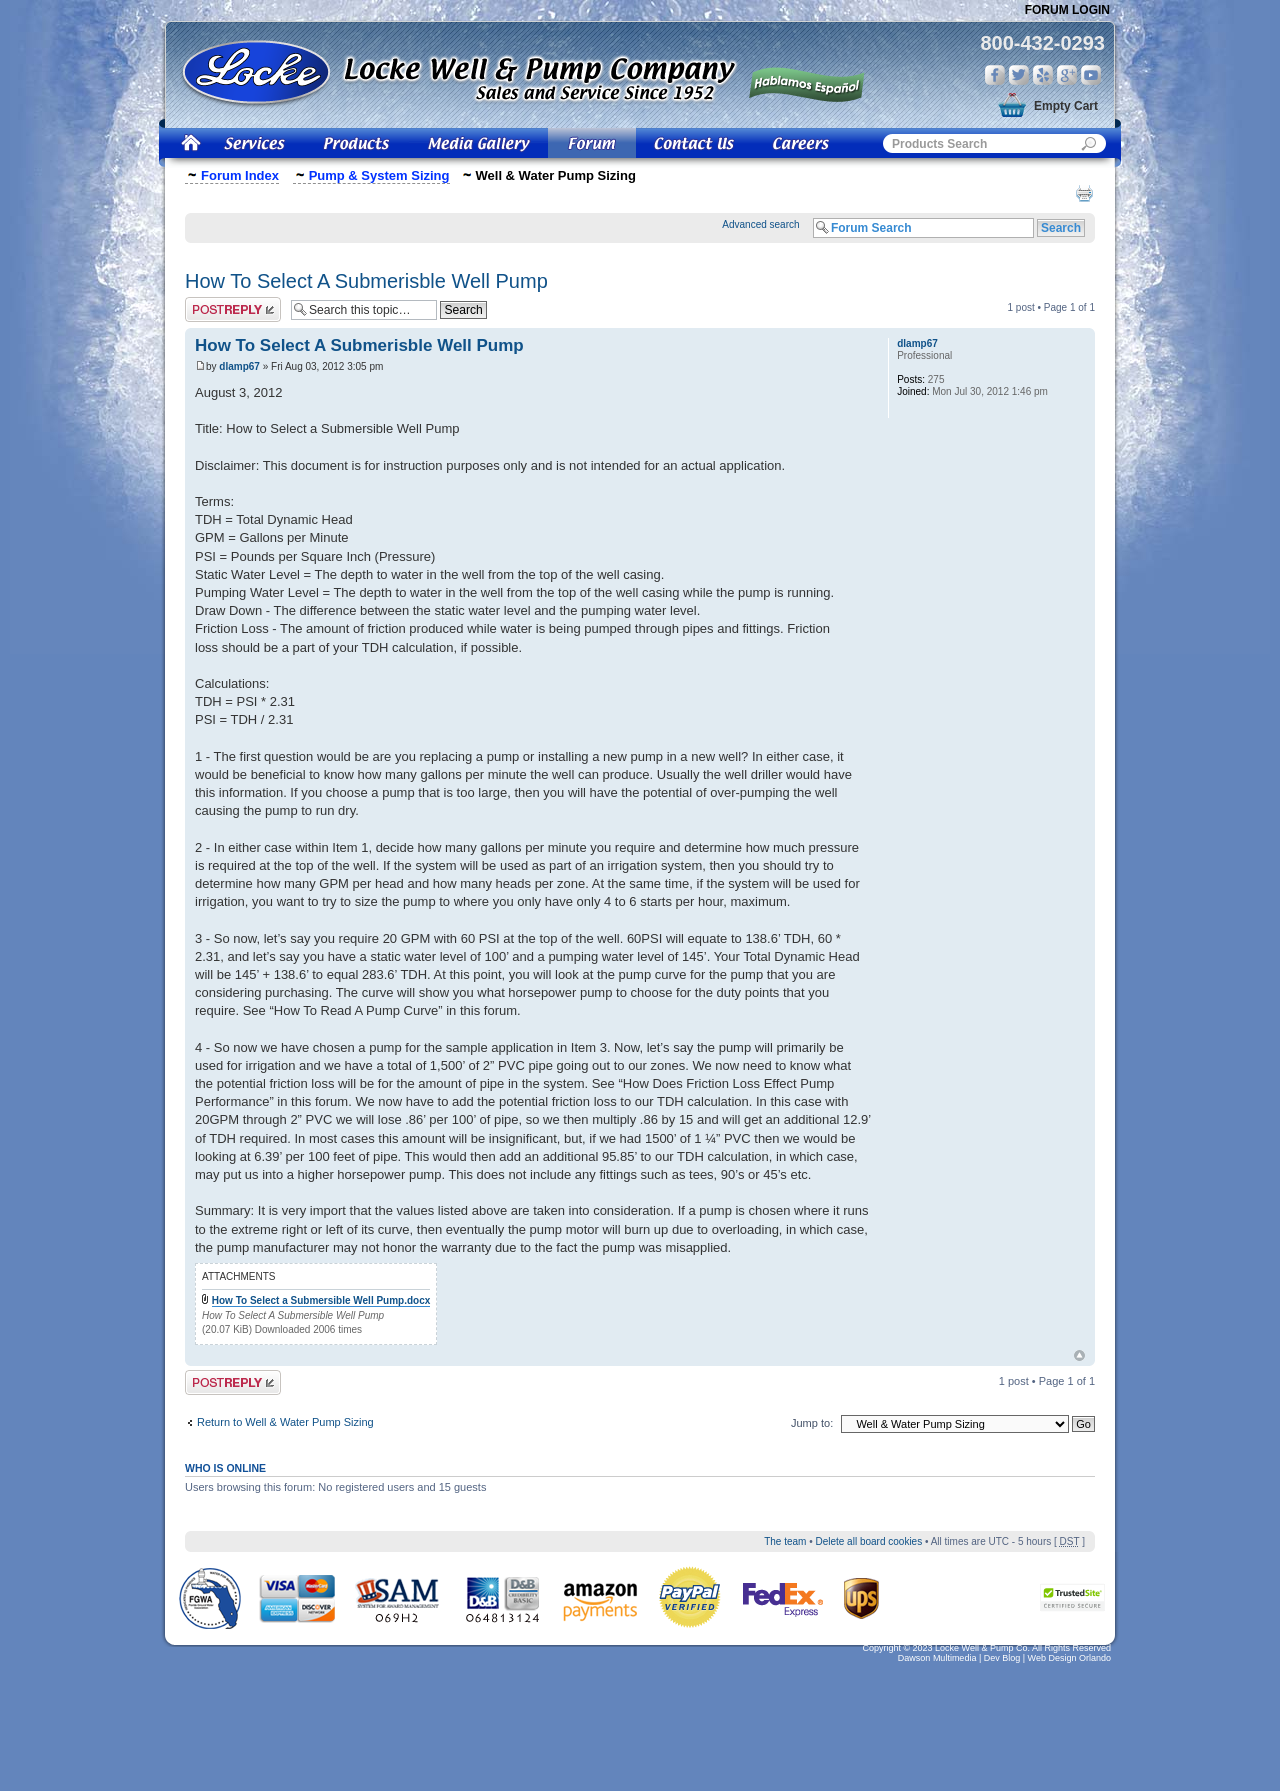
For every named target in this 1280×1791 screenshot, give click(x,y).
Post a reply (233, 309)
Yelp (1043, 75)
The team (785, 1541)
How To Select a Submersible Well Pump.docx (321, 1300)
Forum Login (1067, 10)
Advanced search (760, 224)
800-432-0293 (1042, 43)
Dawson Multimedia (937, 1658)
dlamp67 (239, 366)
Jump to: (812, 1423)
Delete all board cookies (868, 1541)
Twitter (1019, 75)
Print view (1084, 193)
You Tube (1091, 75)
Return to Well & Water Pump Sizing (285, 1422)
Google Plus (1067, 75)
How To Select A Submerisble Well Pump (366, 281)
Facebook (995, 75)
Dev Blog (1002, 1658)
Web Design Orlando (1069, 1658)
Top (1079, 1355)
